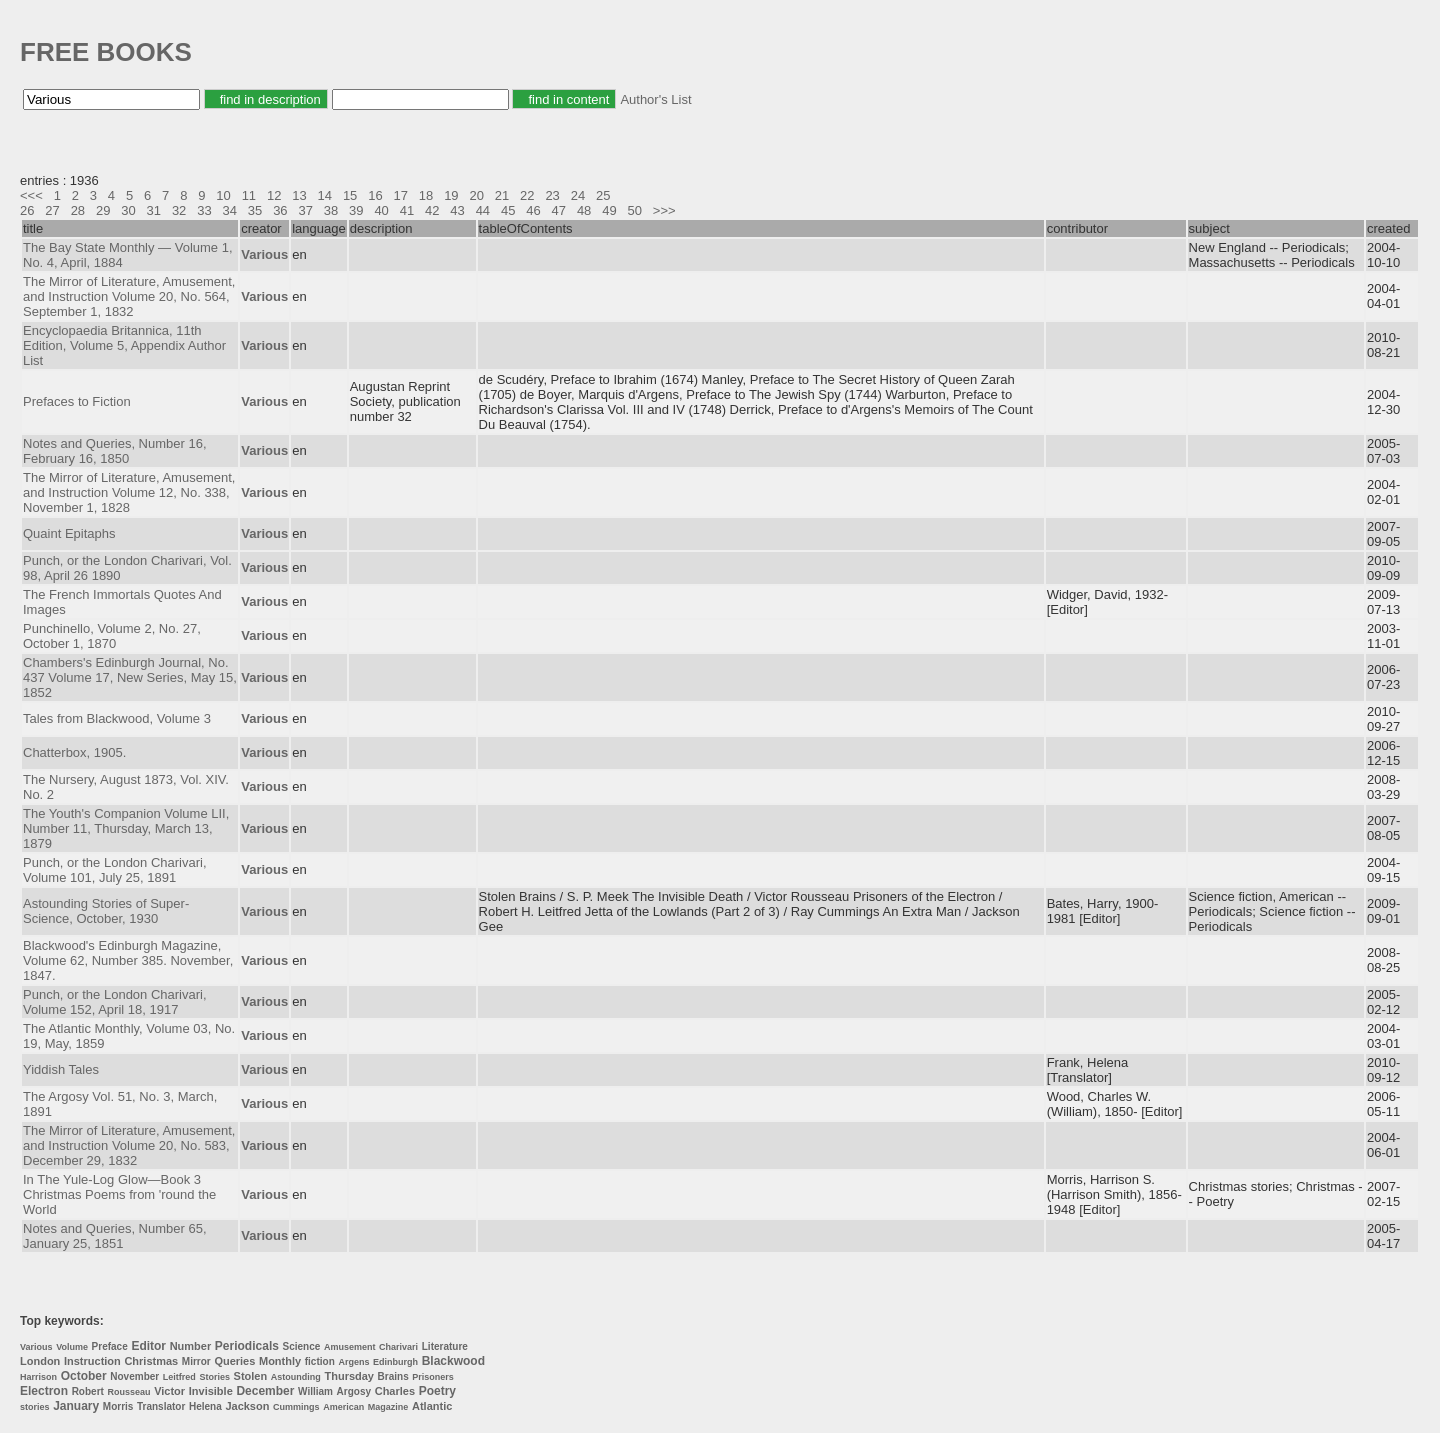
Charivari (398, 1347)
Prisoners (433, 1377)
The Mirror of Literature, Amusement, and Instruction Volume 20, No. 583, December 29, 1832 (129, 1145)
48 (584, 210)
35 (255, 210)
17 (401, 195)
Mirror (196, 1361)
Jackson (247, 1406)
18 (426, 195)
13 (299, 195)
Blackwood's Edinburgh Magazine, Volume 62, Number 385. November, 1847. (128, 960)
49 (609, 210)
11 (249, 195)
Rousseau (129, 1392)
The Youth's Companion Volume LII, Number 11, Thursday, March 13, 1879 (126, 828)
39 (356, 210)
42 (432, 210)
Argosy (354, 1391)
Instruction (92, 1361)
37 (305, 210)
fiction (320, 1361)
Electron (44, 1391)
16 (375, 195)
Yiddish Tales (61, 1069)
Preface (110, 1346)
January (76, 1406)
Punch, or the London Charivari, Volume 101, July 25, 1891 (115, 870)
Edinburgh (395, 1362)
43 (457, 210)
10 (223, 195)
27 (52, 210)
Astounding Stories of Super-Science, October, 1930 (106, 911)
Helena (205, 1406)
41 (407, 210)
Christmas (151, 1361)
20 (476, 195)
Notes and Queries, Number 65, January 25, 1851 (115, 1236)
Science (302, 1346)
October (84, 1376)
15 (350, 195)
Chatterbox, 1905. (74, 752)
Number (191, 1346)
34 (230, 210)
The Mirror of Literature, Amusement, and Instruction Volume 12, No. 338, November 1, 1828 (129, 492)
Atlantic (432, 1406)
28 (78, 210)
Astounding (296, 1377)
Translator (161, 1406)
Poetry (437, 1391)
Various (36, 1347)
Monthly (280, 1361)
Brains (393, 1376)
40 (381, 210)
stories (35, 1407)
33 (204, 210)
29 (103, 210)
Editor (148, 1346)
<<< (31, 195)
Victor (169, 1391)
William (315, 1391)
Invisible (211, 1391)
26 (27, 210)
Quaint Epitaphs (69, 533)
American (343, 1407)
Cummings (296, 1407)
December (265, 1391)
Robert (88, 1391)
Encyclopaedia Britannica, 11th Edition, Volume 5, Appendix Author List (124, 345)
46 (533, 210)
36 (280, 210)
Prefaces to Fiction (77, 401)
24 (578, 195)
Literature (445, 1346)
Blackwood (453, 1361)
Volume (72, 1347)
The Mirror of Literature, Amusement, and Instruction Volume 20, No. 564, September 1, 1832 (129, 296)
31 (154, 210)
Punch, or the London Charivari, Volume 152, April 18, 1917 (115, 1002)
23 (552, 195)
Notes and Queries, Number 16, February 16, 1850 (115, 451)
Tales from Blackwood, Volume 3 (117, 718)
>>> (664, 210)
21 (502, 195)
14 (325, 195)
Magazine (388, 1407)
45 (508, 210)
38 (331, 210)
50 (635, 210)
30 (128, 210)
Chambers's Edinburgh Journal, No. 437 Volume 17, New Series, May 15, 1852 (130, 677)
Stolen (251, 1376)
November (134, 1376)
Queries (234, 1361)
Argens (353, 1362)
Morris (118, 1406)
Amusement (350, 1347)
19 (451, 195)
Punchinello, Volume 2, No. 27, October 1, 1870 (112, 636)
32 (179, 210)
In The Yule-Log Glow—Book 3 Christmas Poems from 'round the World (119, 1194)
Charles (395, 1391)
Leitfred (179, 1377)
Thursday (349, 1376)
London (40, 1361)
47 (559, 210)
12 (274, 195)
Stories (214, 1377)
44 (483, 210)
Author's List (655, 99)
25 (603, 195)
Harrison (38, 1377)
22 (527, 195)
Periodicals (247, 1346)
